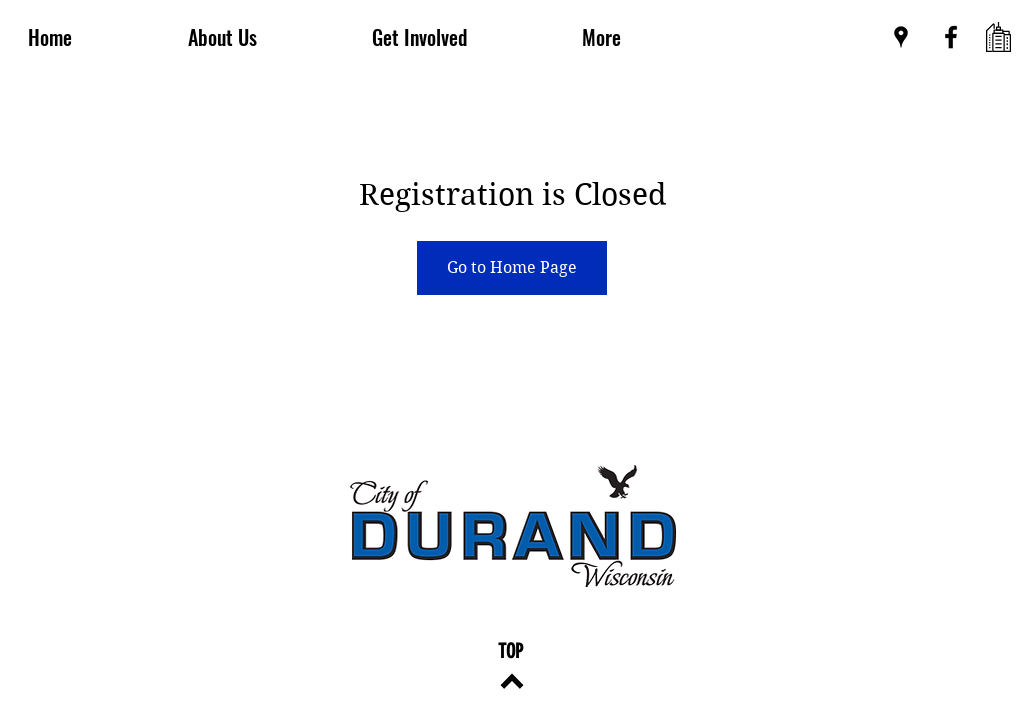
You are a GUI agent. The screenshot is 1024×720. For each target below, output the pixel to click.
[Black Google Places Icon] (901, 37)
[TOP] (510, 651)
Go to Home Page (512, 267)
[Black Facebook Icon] (951, 37)
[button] (601, 37)
